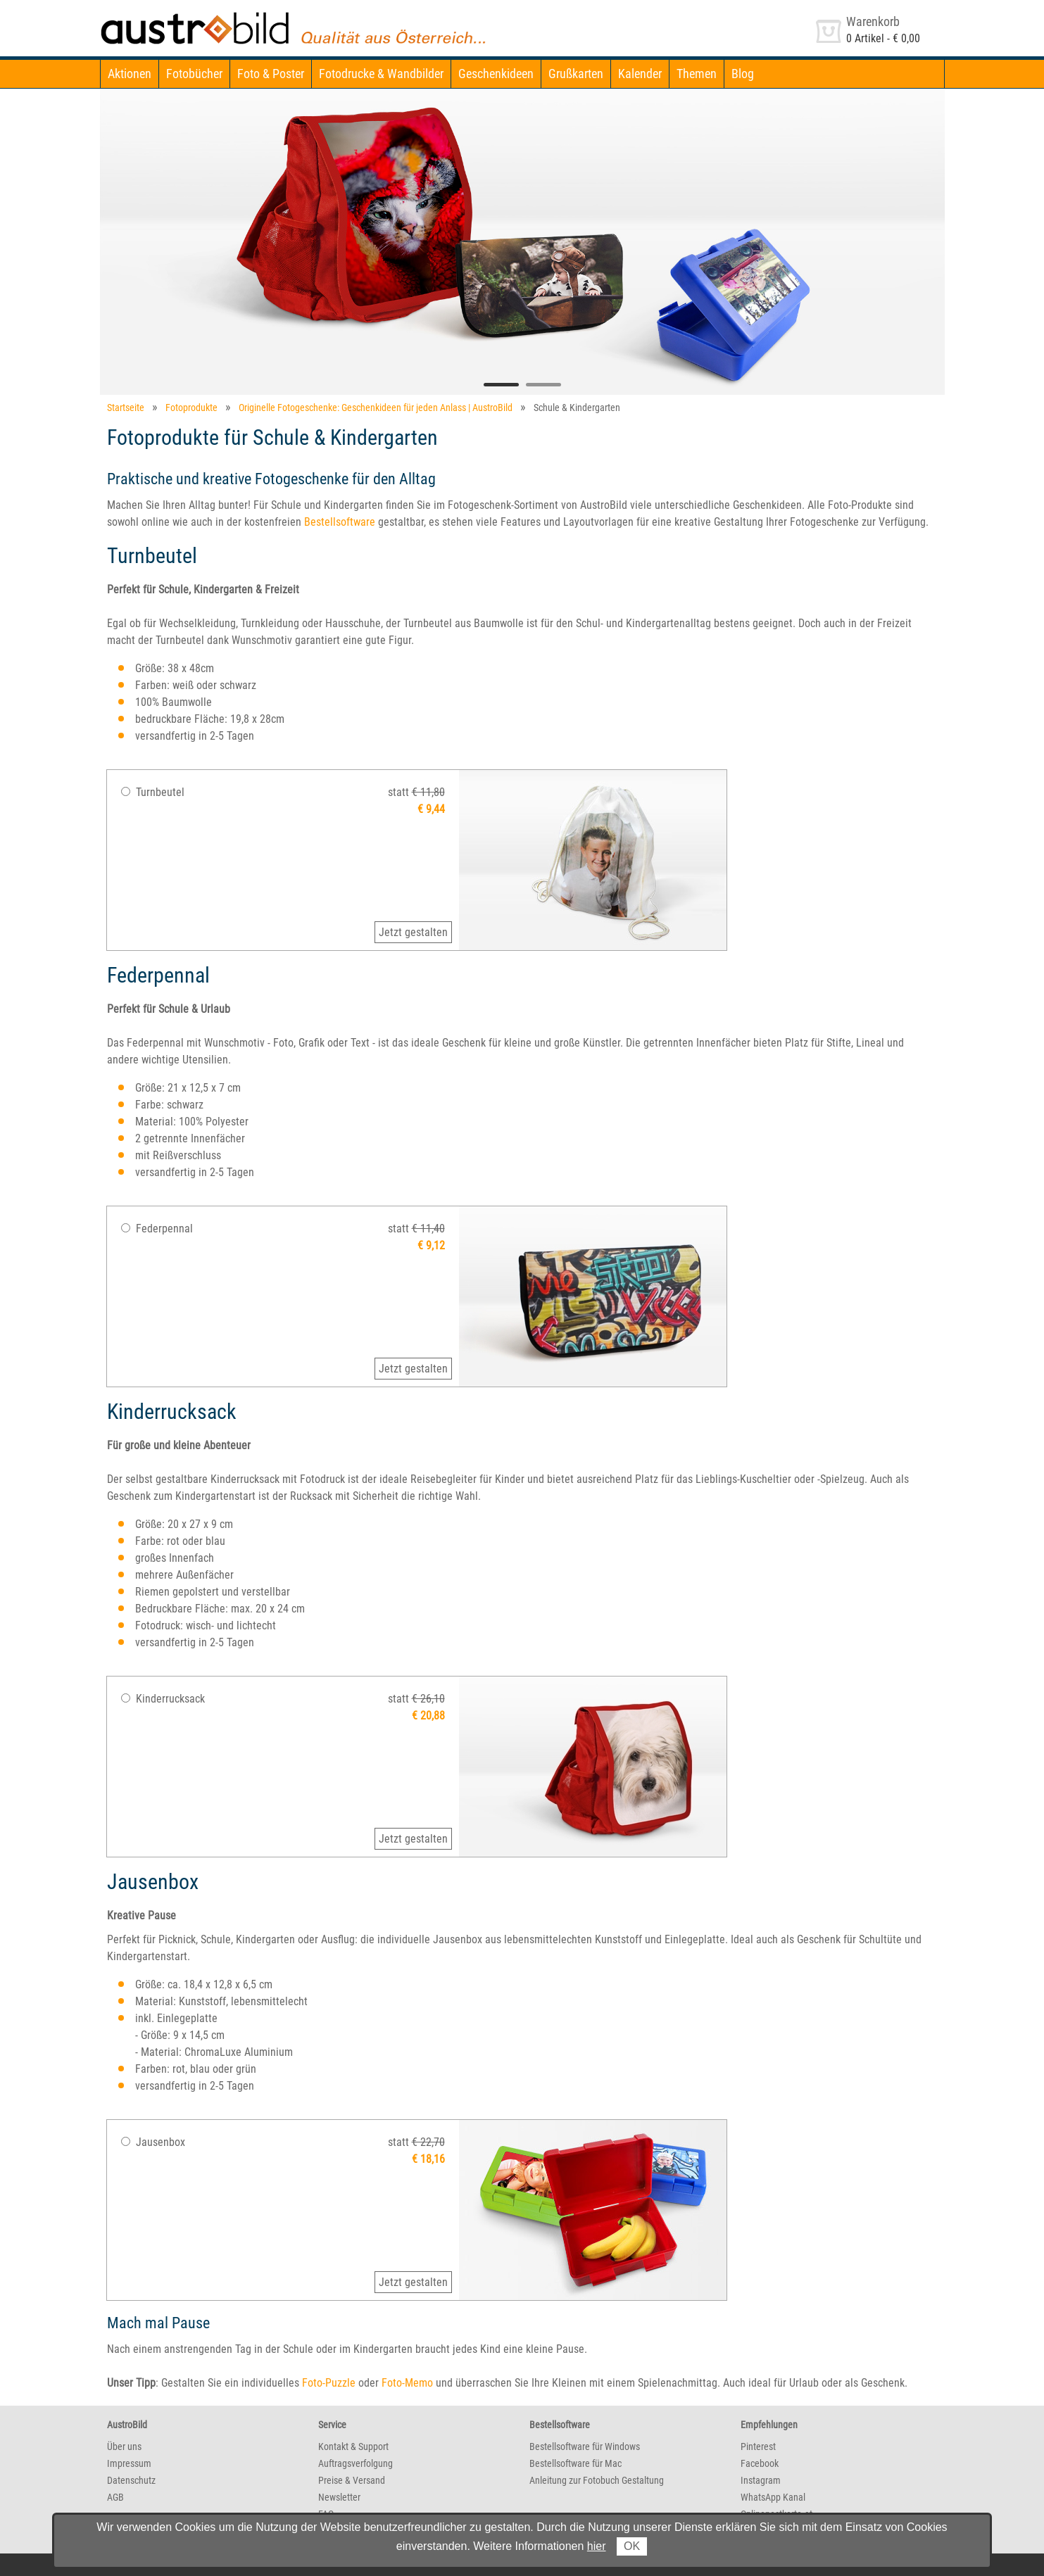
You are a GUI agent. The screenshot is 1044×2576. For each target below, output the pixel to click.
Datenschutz (131, 2480)
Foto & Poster (270, 73)
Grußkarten (575, 73)
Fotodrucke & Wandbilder (381, 73)
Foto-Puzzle (329, 2382)
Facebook (760, 2463)
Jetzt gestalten (413, 932)
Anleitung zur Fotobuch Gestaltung (596, 2480)
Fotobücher (194, 73)
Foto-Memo (407, 2382)
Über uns (124, 2446)
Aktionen (129, 73)
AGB (115, 2497)
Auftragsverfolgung (355, 2463)
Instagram (761, 2480)
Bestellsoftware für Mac (575, 2463)
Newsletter (339, 2497)
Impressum (129, 2463)
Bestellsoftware (339, 522)
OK (632, 2546)
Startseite (125, 407)
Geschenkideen (496, 73)
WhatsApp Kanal (773, 2497)
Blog (742, 73)
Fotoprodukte (191, 407)
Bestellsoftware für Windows (584, 2446)
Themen (697, 73)
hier (596, 2546)
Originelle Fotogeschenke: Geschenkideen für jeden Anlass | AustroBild (375, 407)
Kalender (640, 73)
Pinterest (758, 2446)
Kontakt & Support (353, 2446)
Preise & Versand (351, 2480)
